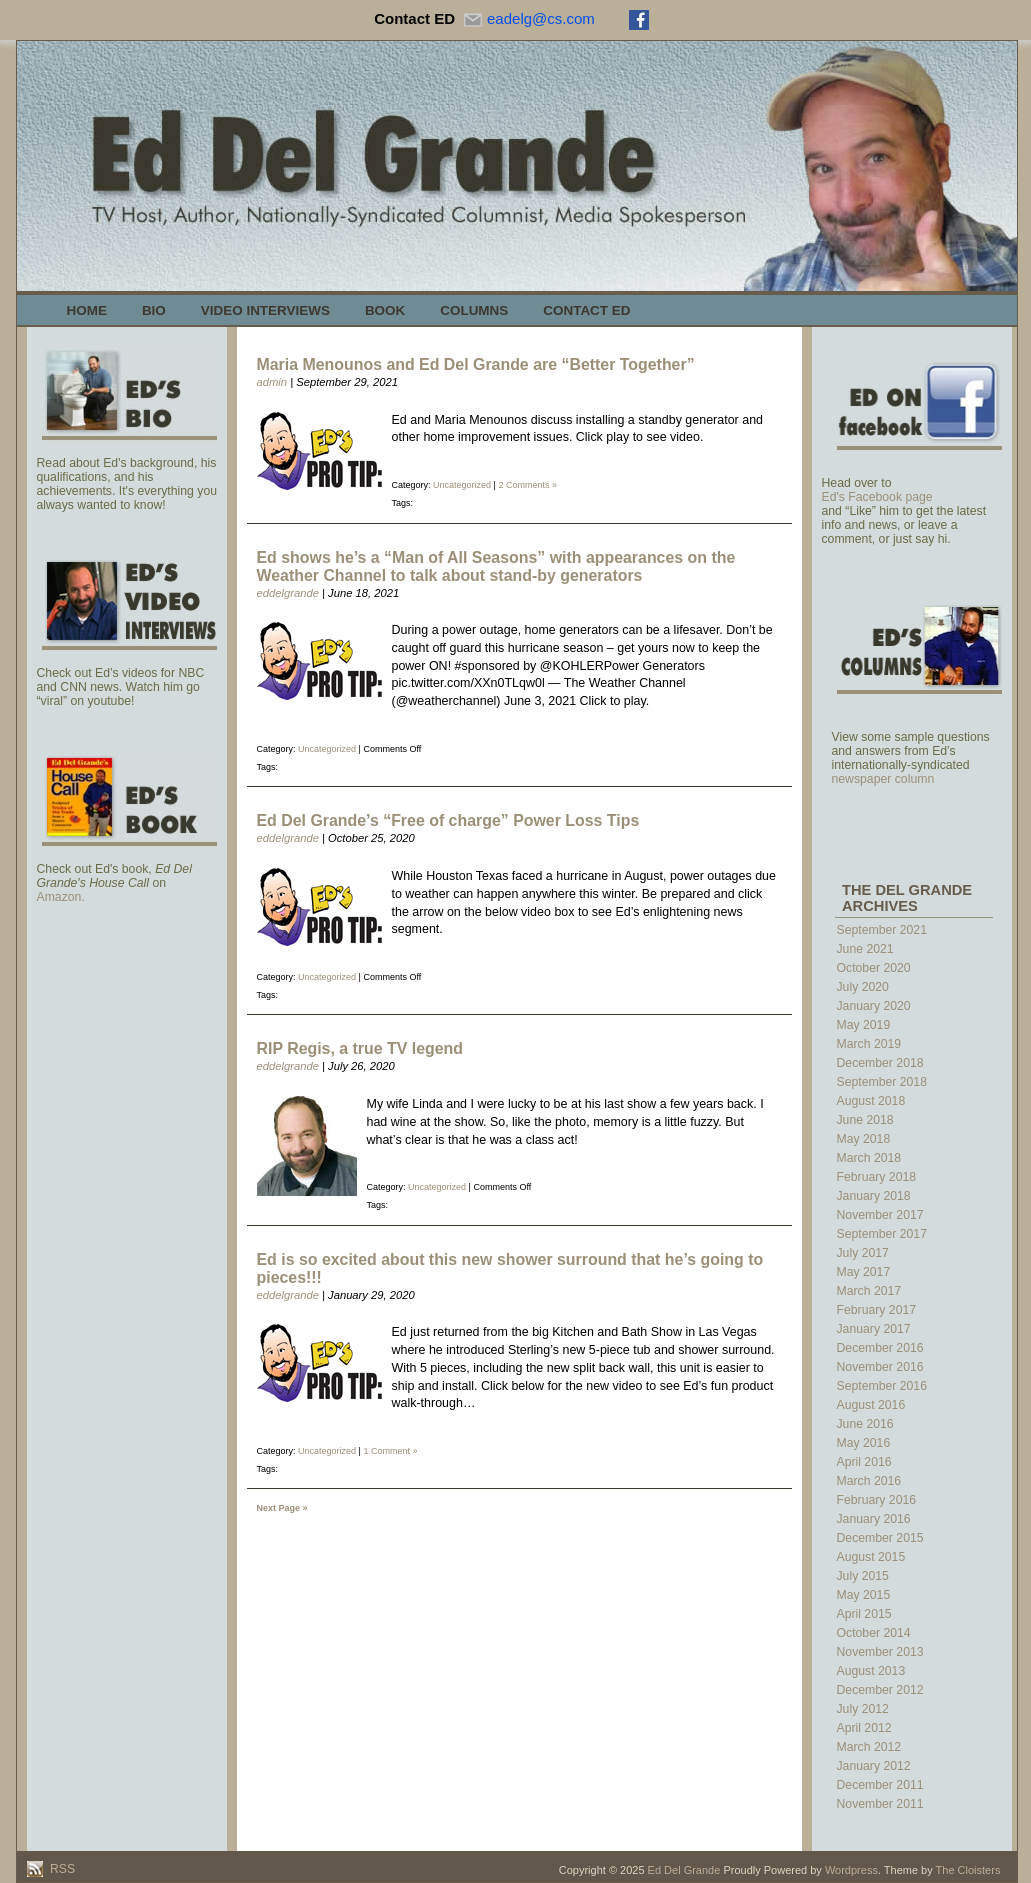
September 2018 (882, 1082)
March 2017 (869, 1291)
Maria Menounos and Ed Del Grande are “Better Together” (476, 364)
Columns (474, 310)
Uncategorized (462, 485)
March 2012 (869, 1747)
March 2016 (869, 1481)
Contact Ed (586, 310)
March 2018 (869, 1158)
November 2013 (880, 1652)
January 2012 (874, 1766)
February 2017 (877, 1310)
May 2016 (864, 1443)
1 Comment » (390, 1451)
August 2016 (871, 1405)
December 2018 (880, 1063)
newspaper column (883, 779)
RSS (61, 1869)
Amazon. (61, 897)
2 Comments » (527, 485)
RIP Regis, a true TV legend (360, 1048)
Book (385, 310)
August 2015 (871, 1557)
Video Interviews (265, 310)
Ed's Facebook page (877, 497)
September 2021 (882, 930)
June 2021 (865, 949)
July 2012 (863, 1709)
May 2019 (864, 1025)
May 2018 (864, 1139)
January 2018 (874, 1196)
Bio (154, 310)
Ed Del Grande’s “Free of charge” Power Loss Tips (448, 820)
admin (272, 382)
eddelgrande (288, 593)
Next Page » (282, 1508)
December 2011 (880, 1785)
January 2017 (874, 1329)
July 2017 (863, 1253)
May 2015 (864, 1595)
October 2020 (874, 968)
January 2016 (874, 1519)
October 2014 (874, 1633)
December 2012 (880, 1690)
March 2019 (869, 1044)
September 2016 (882, 1386)
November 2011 (880, 1804)
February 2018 (877, 1177)
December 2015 (880, 1538)
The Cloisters (968, 1870)
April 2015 (864, 1614)
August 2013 (871, 1671)
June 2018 (865, 1120)
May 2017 (864, 1272)
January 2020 (874, 1006)
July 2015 (863, 1576)
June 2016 (865, 1424)
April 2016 (864, 1462)
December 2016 (880, 1348)
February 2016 (877, 1500)
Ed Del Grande (684, 1870)
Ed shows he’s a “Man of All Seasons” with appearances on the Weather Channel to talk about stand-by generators (496, 566)
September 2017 (882, 1234)
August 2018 (871, 1101)
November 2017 (880, 1215)
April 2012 (864, 1728)
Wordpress (851, 1870)
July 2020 (863, 987)
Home (87, 310)
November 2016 (880, 1367)
